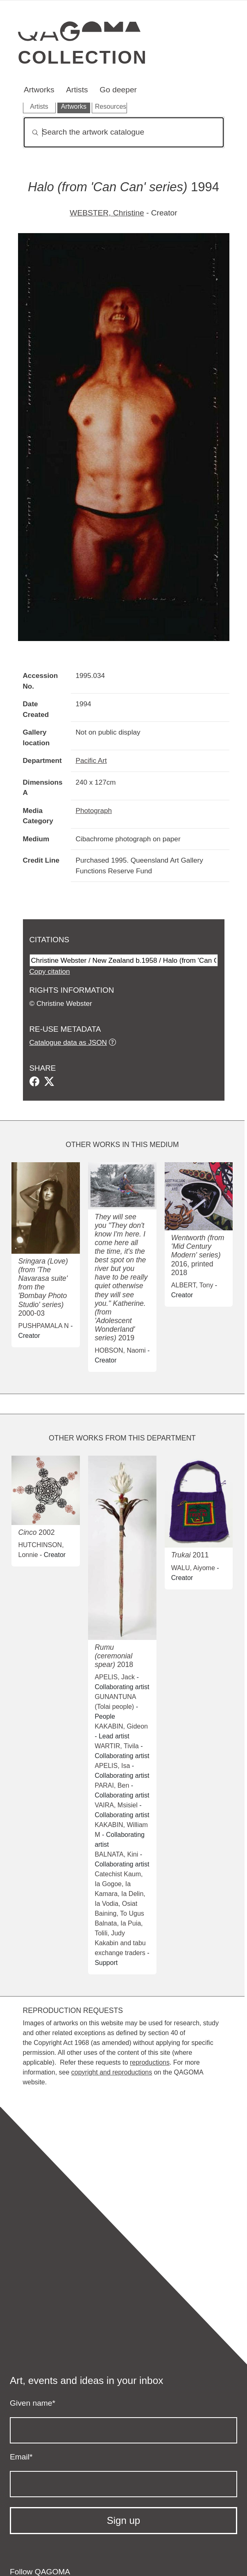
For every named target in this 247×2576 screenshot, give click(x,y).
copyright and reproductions (111, 2072)
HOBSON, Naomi (120, 1350)
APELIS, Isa (112, 1765)
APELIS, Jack (115, 1677)
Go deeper (118, 89)
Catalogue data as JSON (68, 1042)
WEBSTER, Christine (107, 212)
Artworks (39, 89)
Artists (77, 89)
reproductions (150, 2062)
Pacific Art (91, 760)
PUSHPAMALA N (43, 1325)
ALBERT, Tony (192, 1285)
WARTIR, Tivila (117, 1746)
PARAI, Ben (112, 1785)
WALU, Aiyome (193, 1567)
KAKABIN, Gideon (121, 1726)
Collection (82, 57)
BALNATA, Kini (116, 1854)
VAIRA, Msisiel (116, 1805)
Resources (110, 106)
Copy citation (49, 971)
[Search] (123, 132)
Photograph (94, 810)
